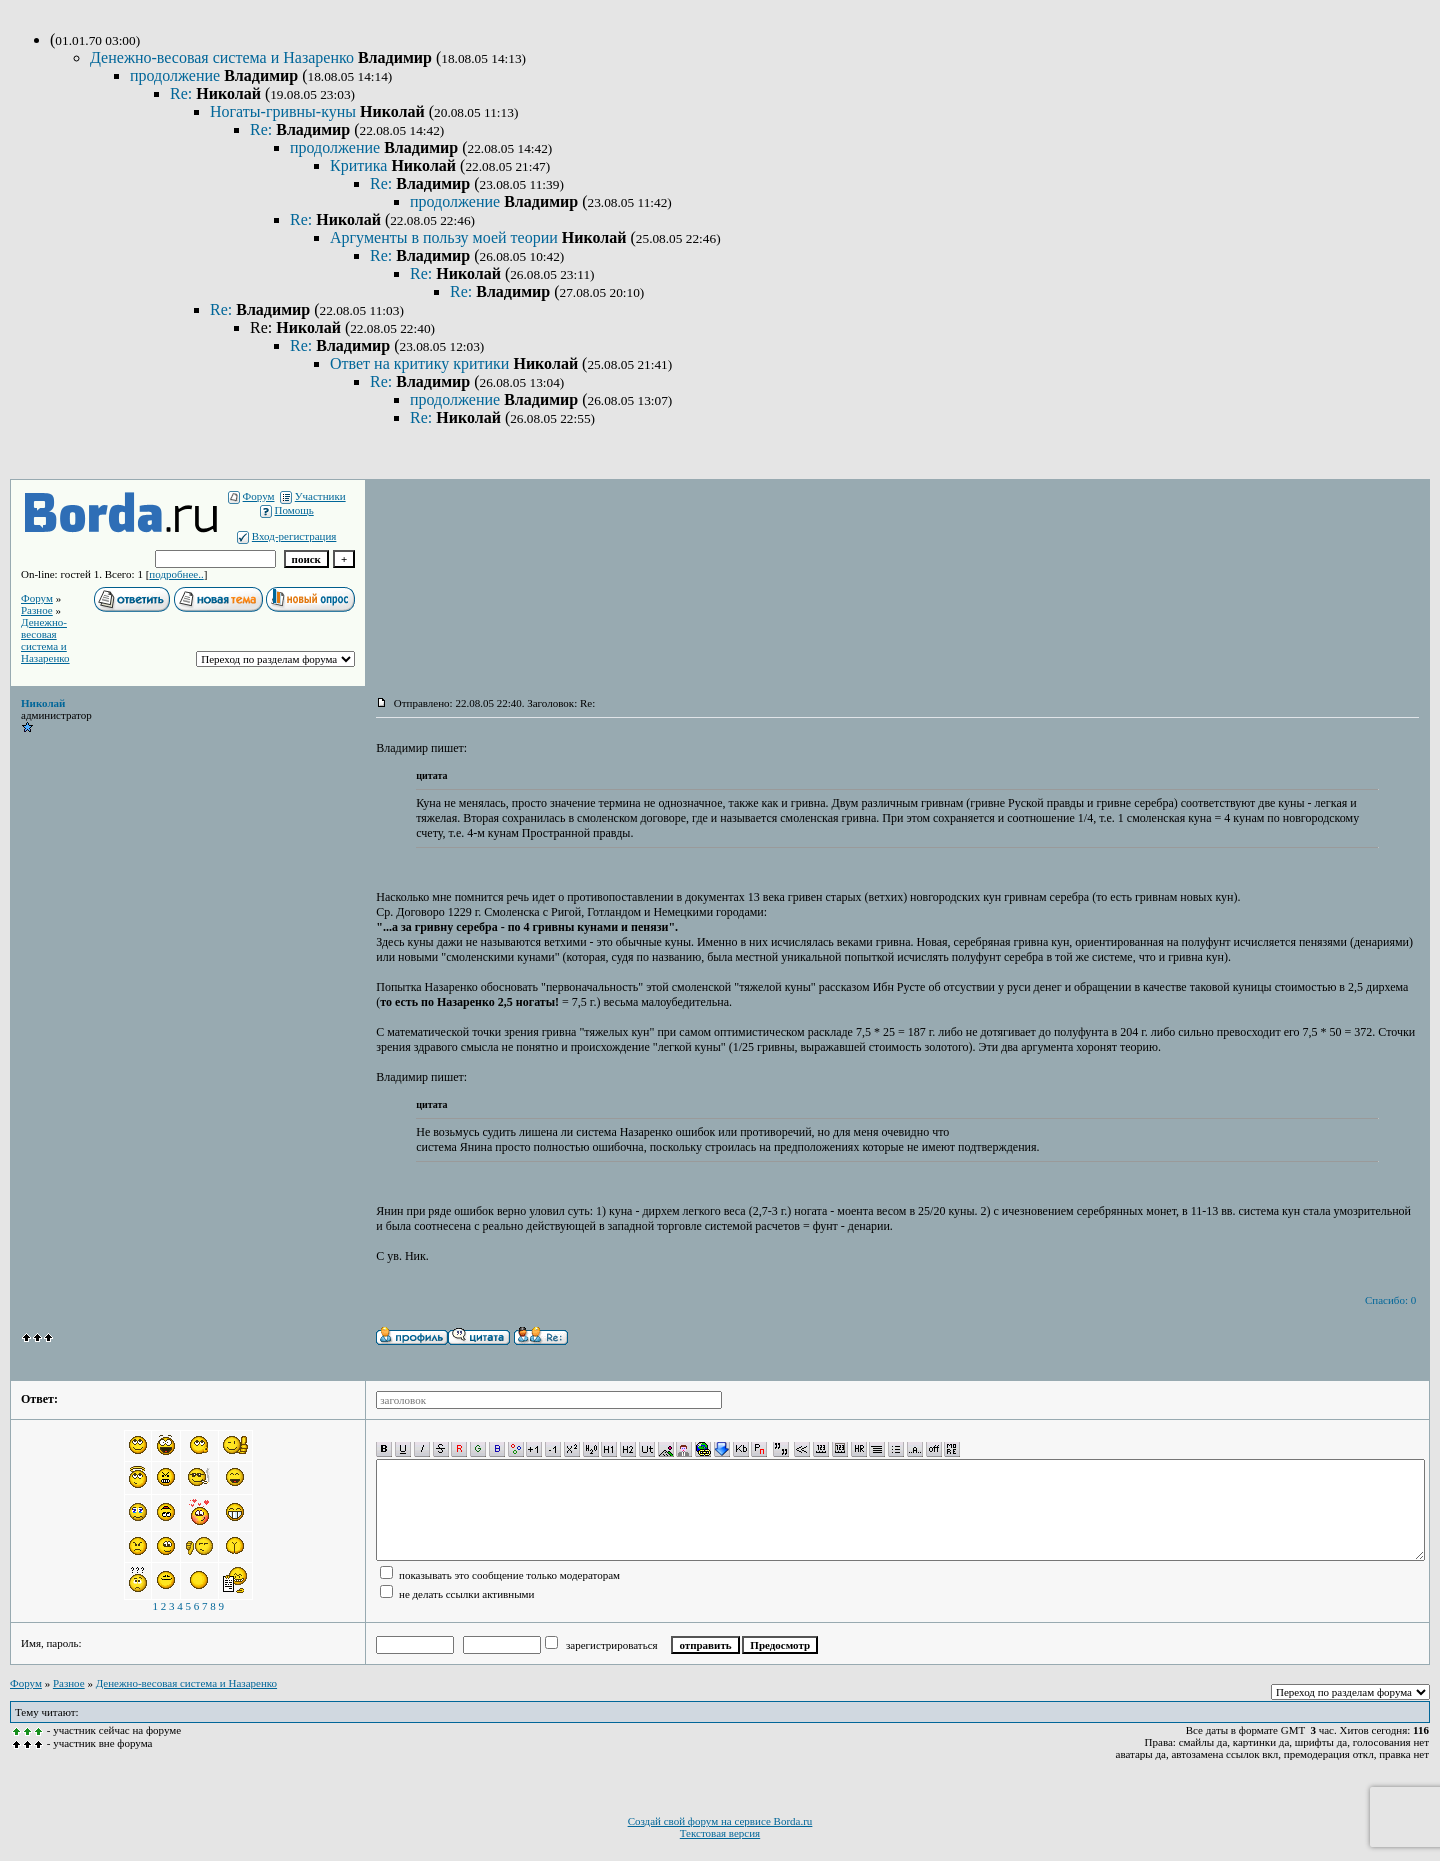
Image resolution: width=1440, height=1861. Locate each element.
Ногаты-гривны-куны (285, 111)
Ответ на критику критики (421, 363)
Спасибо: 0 (1390, 1300)
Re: (183, 93)
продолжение (177, 75)
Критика (360, 165)
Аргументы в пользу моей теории (446, 237)
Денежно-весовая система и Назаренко (224, 57)
